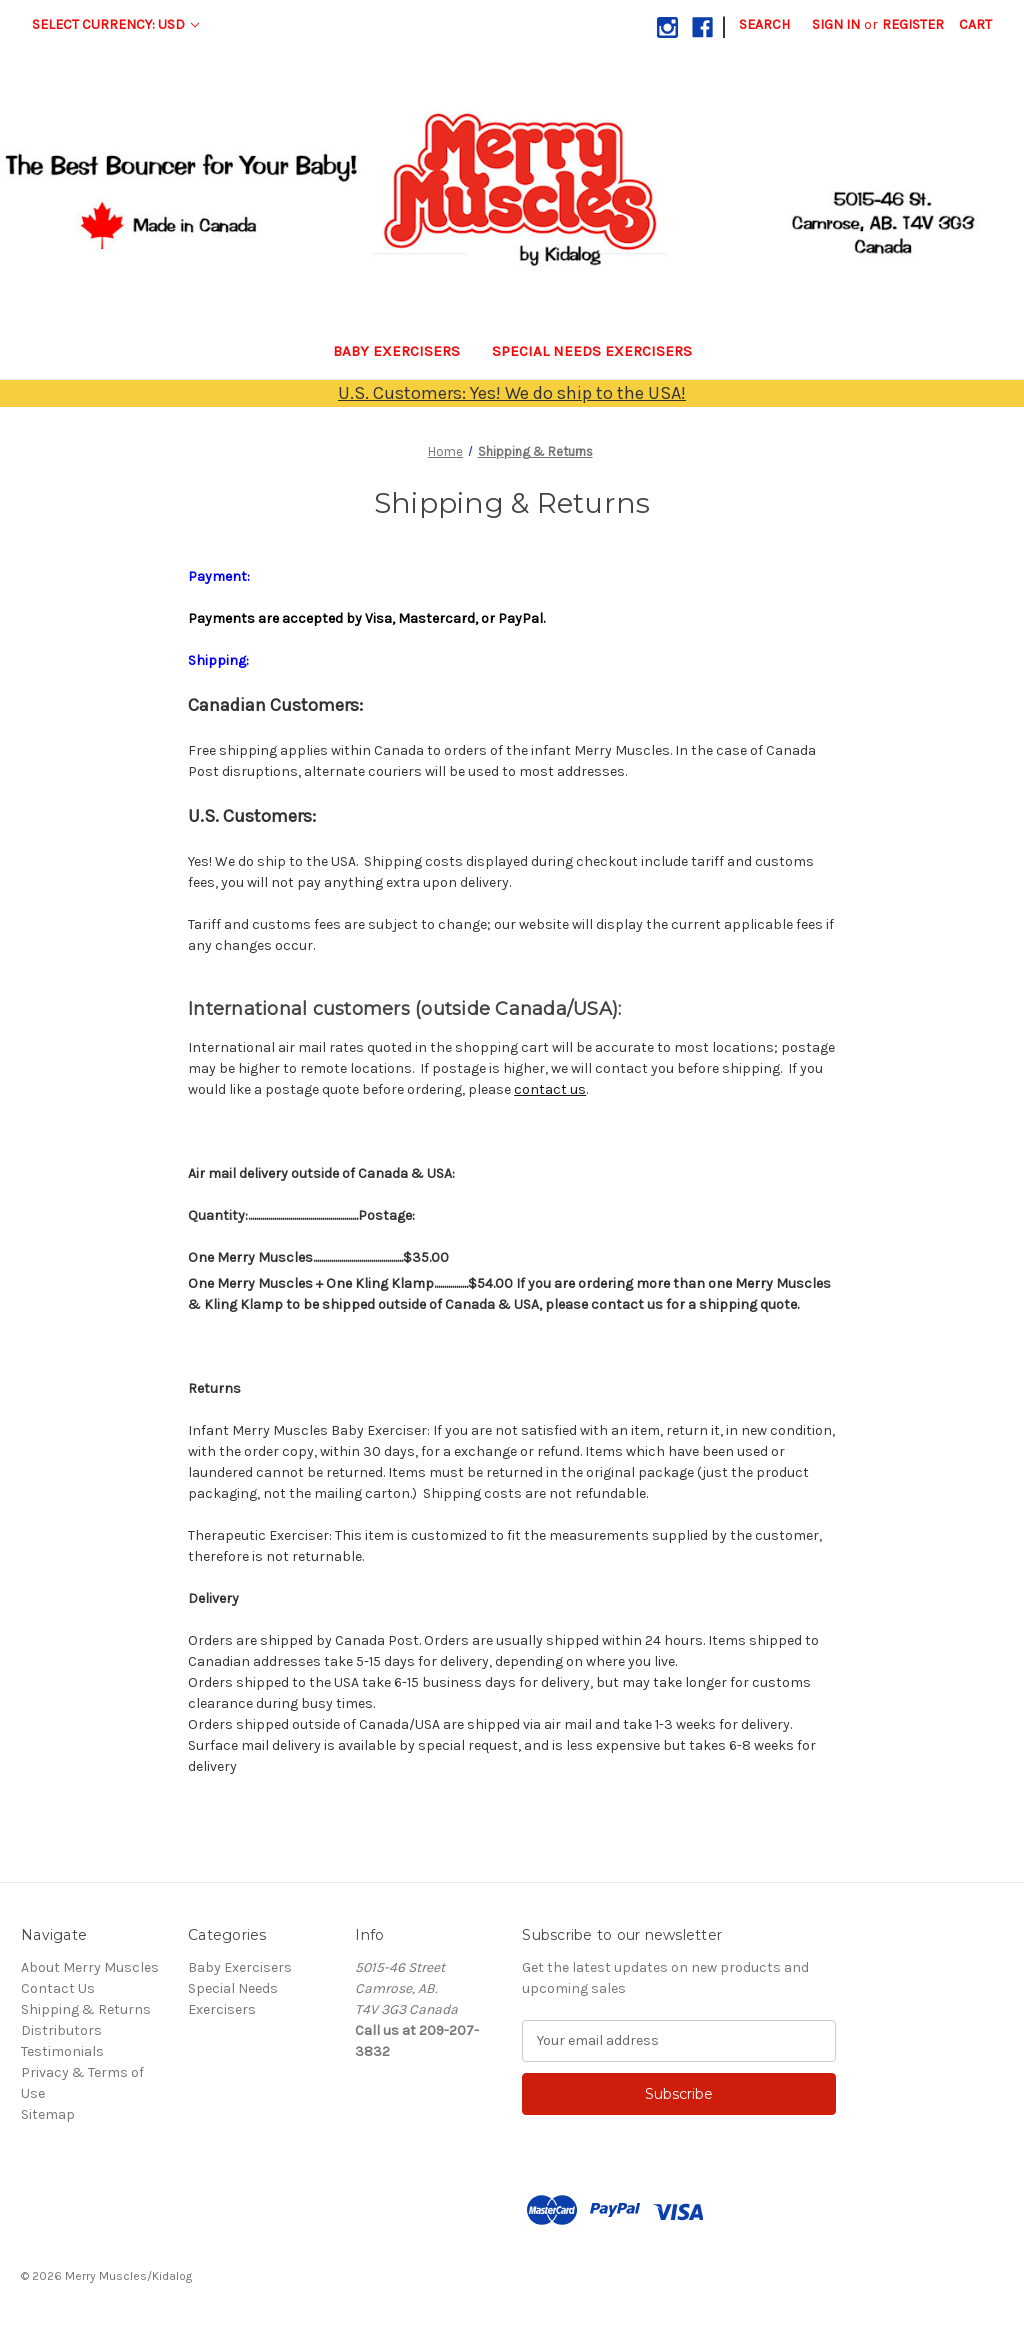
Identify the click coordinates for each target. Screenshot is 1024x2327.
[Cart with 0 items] (975, 24)
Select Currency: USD (115, 24)
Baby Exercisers (396, 351)
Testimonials (62, 2051)
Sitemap (48, 2114)
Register (913, 24)
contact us (550, 1089)
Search (764, 24)
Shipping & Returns (86, 2009)
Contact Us (58, 1988)
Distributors (61, 2030)
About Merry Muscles (90, 1967)
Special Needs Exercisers (592, 351)
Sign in (836, 24)
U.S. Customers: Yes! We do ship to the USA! (512, 393)
